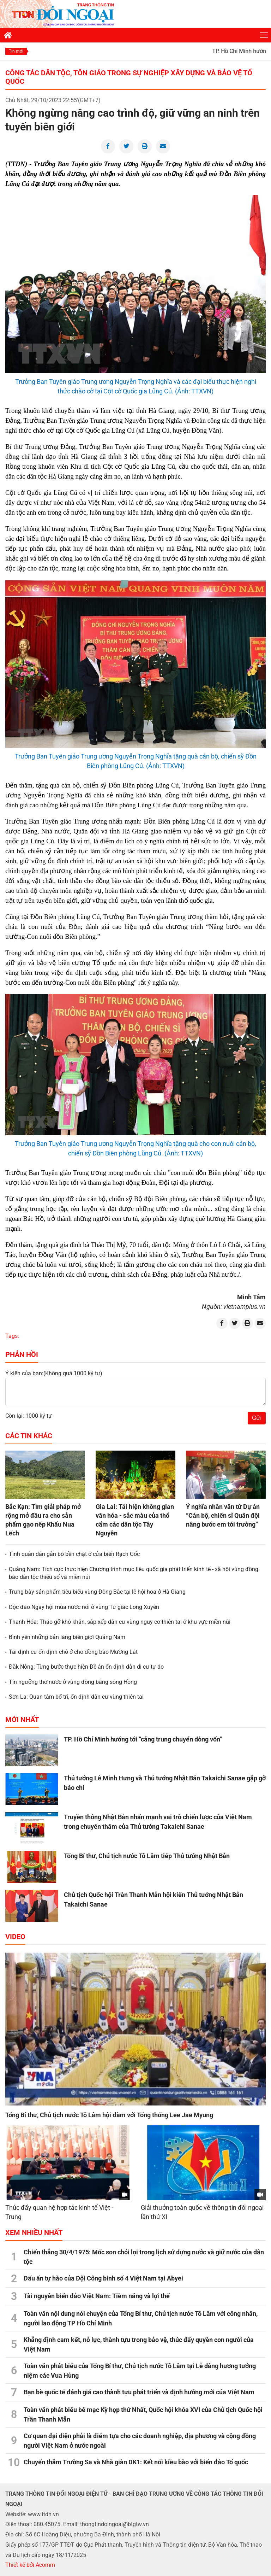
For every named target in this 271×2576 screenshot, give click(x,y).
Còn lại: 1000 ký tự (28, 1415)
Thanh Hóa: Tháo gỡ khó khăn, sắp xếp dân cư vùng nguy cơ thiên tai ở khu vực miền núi (119, 1621)
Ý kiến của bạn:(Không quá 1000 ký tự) (53, 1373)
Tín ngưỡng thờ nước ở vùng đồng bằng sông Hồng (73, 1682)
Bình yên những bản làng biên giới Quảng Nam (67, 1637)
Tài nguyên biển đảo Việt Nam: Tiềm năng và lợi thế (97, 2296)
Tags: (12, 1336)
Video (15, 1936)
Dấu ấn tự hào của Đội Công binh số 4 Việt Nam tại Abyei (103, 2278)
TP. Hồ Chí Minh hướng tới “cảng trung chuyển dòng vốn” (143, 1739)
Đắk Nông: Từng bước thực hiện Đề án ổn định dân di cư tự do (86, 1666)
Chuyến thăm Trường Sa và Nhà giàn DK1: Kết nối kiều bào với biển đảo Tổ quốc (136, 2462)
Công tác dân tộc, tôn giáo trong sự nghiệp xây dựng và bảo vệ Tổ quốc (128, 77)
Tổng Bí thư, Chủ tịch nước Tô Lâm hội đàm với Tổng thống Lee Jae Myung (109, 2115)
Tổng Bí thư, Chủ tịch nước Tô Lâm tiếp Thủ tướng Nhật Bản (147, 1856)
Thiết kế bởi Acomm (30, 2565)
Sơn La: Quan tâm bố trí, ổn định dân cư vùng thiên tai (76, 1696)
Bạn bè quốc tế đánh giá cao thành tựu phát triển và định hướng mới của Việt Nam (139, 2392)
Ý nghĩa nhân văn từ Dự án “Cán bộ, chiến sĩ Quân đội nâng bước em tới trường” (223, 1515)
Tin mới (16, 51)
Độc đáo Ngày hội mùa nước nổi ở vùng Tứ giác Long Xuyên (84, 1607)
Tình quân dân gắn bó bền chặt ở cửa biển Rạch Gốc (74, 1554)
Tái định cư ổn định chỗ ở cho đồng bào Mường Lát (73, 1652)
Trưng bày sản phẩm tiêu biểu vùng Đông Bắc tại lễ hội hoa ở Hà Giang (97, 1591)
